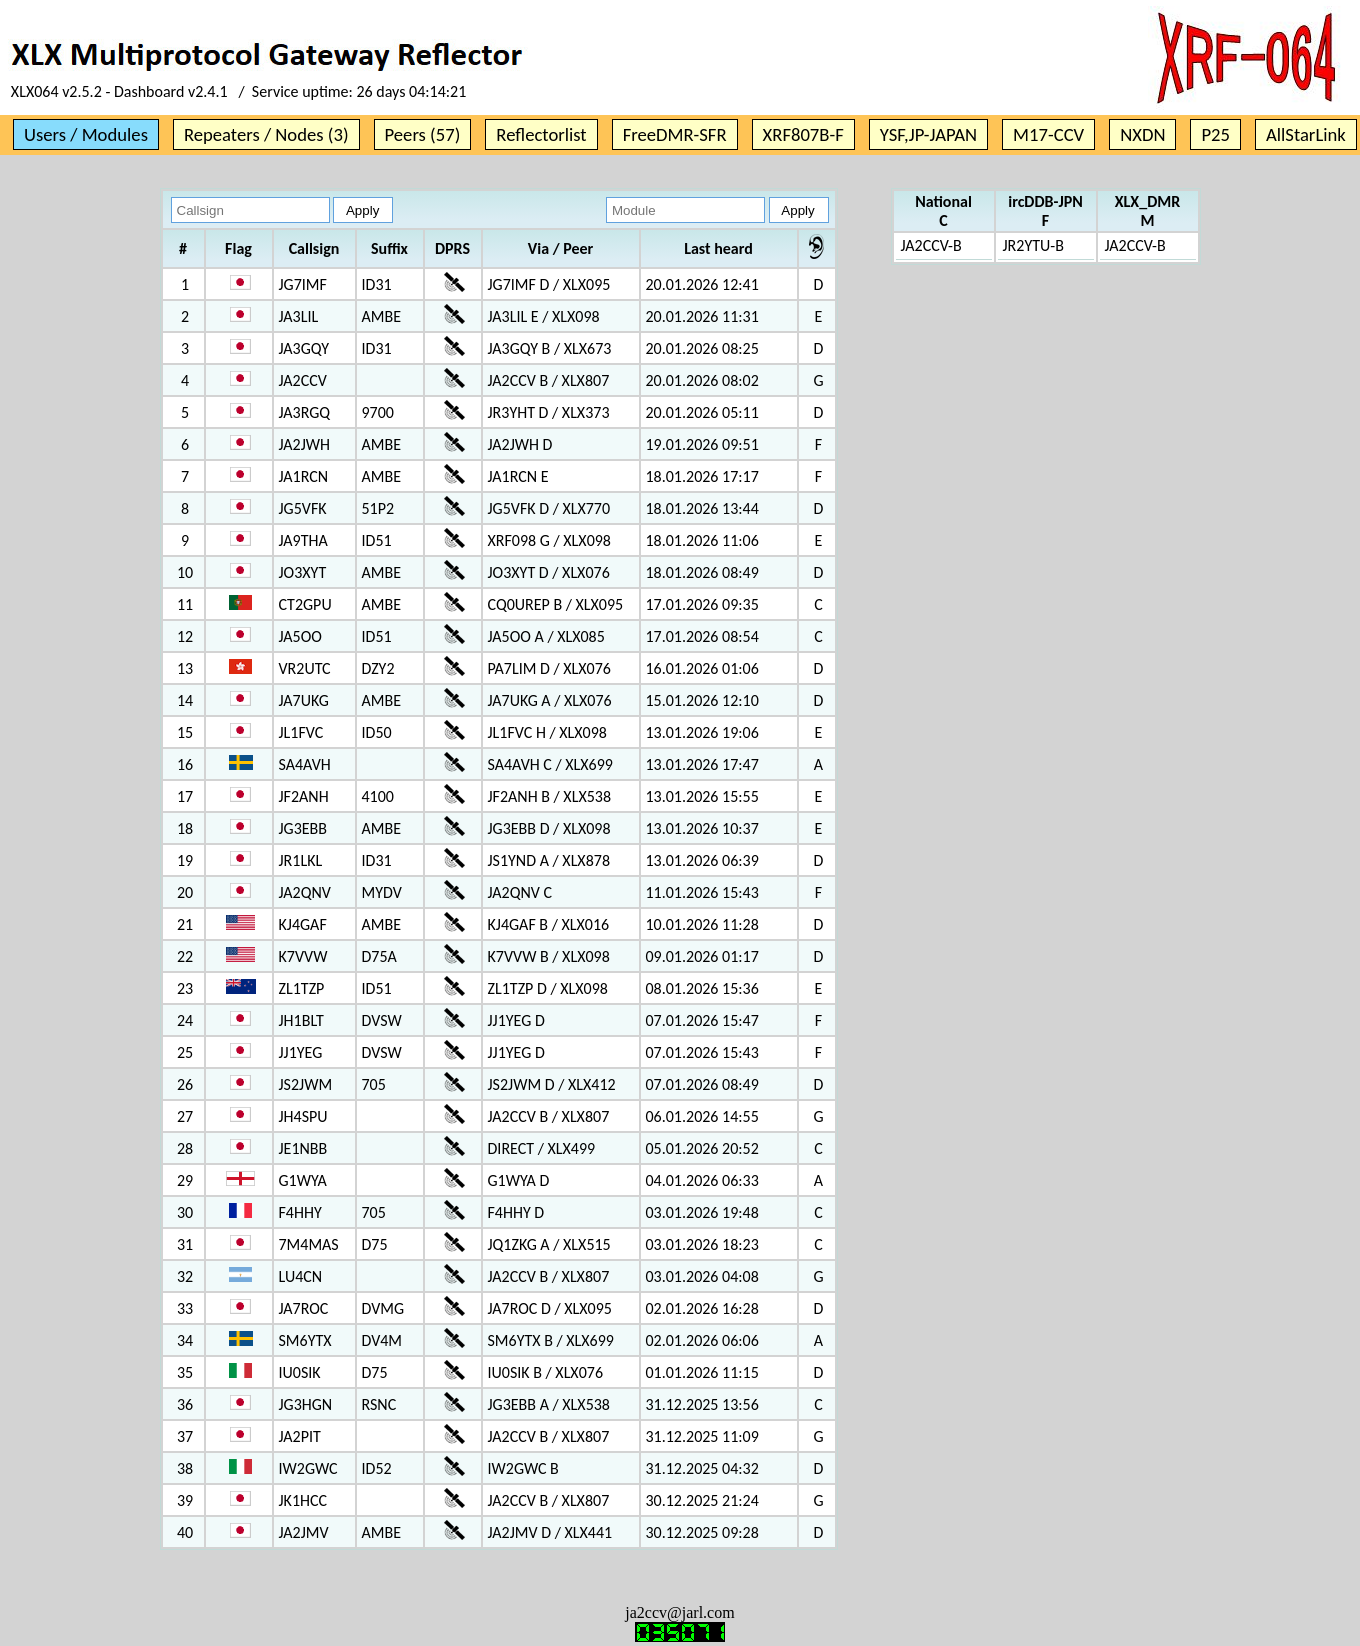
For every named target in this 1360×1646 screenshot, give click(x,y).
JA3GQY (304, 348)
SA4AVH (305, 764)
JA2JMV (304, 1532)
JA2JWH (305, 444)
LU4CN (301, 1276)
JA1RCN (304, 476)
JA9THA (303, 540)
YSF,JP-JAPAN (928, 134)
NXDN (1142, 134)
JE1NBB (303, 1148)
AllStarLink (1306, 134)
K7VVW (303, 956)
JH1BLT (301, 1020)
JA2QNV (305, 892)
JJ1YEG (301, 1052)
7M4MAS (309, 1244)
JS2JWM (306, 1084)
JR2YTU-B (1033, 245)
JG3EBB (303, 828)
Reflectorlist (541, 134)
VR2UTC (305, 668)
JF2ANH (304, 796)
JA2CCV (303, 380)
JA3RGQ (305, 412)
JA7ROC (304, 1308)
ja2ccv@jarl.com (679, 1612)
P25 (1215, 134)
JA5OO (300, 636)
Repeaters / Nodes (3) (266, 134)
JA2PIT (300, 1436)
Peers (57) (423, 134)
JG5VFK (303, 508)
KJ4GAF (303, 924)
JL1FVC (301, 732)
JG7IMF (303, 284)
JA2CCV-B (931, 245)
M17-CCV (1048, 134)
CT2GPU (305, 604)
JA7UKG (304, 700)
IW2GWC (308, 1468)
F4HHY (300, 1212)
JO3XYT (303, 572)
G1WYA (303, 1180)
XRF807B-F (803, 134)
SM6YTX (305, 1340)
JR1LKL (301, 860)
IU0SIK (300, 1372)
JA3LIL (299, 316)
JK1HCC (303, 1500)
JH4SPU (303, 1116)
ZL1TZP (302, 988)
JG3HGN (306, 1404)
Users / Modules (86, 134)
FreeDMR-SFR (675, 134)
